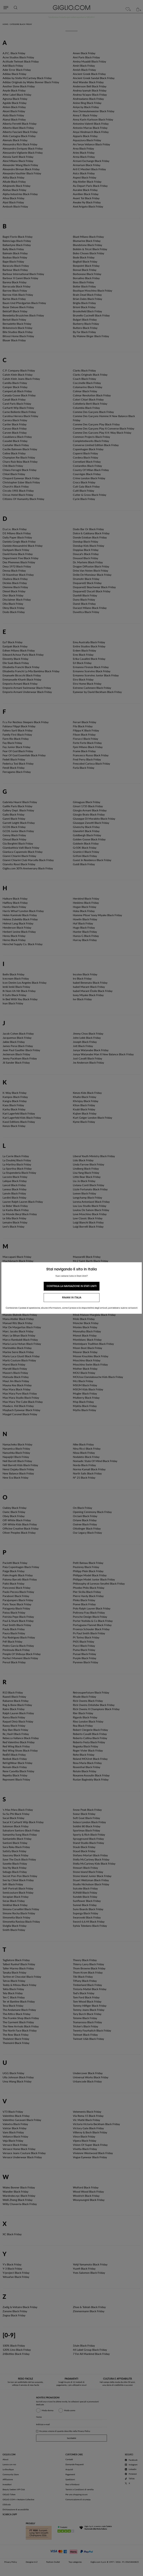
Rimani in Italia (71, 1297)
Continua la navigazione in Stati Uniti (72, 1286)
